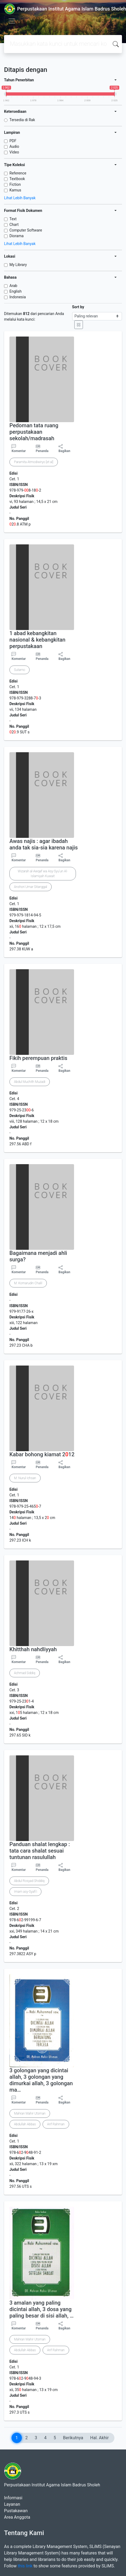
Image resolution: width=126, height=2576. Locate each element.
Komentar (19, 448)
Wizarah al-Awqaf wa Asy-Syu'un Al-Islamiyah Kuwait (43, 873)
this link (25, 2565)
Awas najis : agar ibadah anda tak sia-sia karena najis (43, 844)
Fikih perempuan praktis (38, 1058)
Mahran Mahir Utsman (30, 2113)
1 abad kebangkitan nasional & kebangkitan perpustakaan (37, 639)
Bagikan (64, 448)
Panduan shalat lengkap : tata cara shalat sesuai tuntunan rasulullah (39, 1850)
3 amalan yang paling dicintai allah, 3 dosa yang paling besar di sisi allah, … (41, 2309)
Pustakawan (15, 2510)
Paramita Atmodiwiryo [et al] (33, 462)
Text (13, 219)
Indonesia (17, 297)
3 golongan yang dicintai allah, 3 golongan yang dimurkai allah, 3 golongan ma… (41, 2080)
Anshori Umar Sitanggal (30, 887)
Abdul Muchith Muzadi (29, 1082)
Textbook (17, 179)
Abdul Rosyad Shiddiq (29, 1881)
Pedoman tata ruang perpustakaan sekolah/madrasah (33, 432)
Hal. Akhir (99, 2437)
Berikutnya (73, 2437)
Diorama (16, 236)
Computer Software (25, 230)
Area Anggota (17, 2517)
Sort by (78, 307)
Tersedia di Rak (22, 120)
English (15, 291)
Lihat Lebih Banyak (20, 198)
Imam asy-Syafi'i (25, 1892)
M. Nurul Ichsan (25, 1478)
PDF (12, 141)
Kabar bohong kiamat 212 (42, 1454)
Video (14, 152)
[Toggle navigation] (11, 21)
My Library (18, 264)
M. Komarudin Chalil (28, 1283)
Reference (17, 173)
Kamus (15, 190)
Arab (13, 286)
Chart (14, 224)
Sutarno (19, 670)
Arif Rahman (56, 2124)
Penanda (42, 451)
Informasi (13, 2497)
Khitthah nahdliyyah (33, 1649)
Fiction (15, 184)
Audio (14, 146)
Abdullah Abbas (25, 2124)
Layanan (12, 2504)
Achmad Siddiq (24, 1673)
